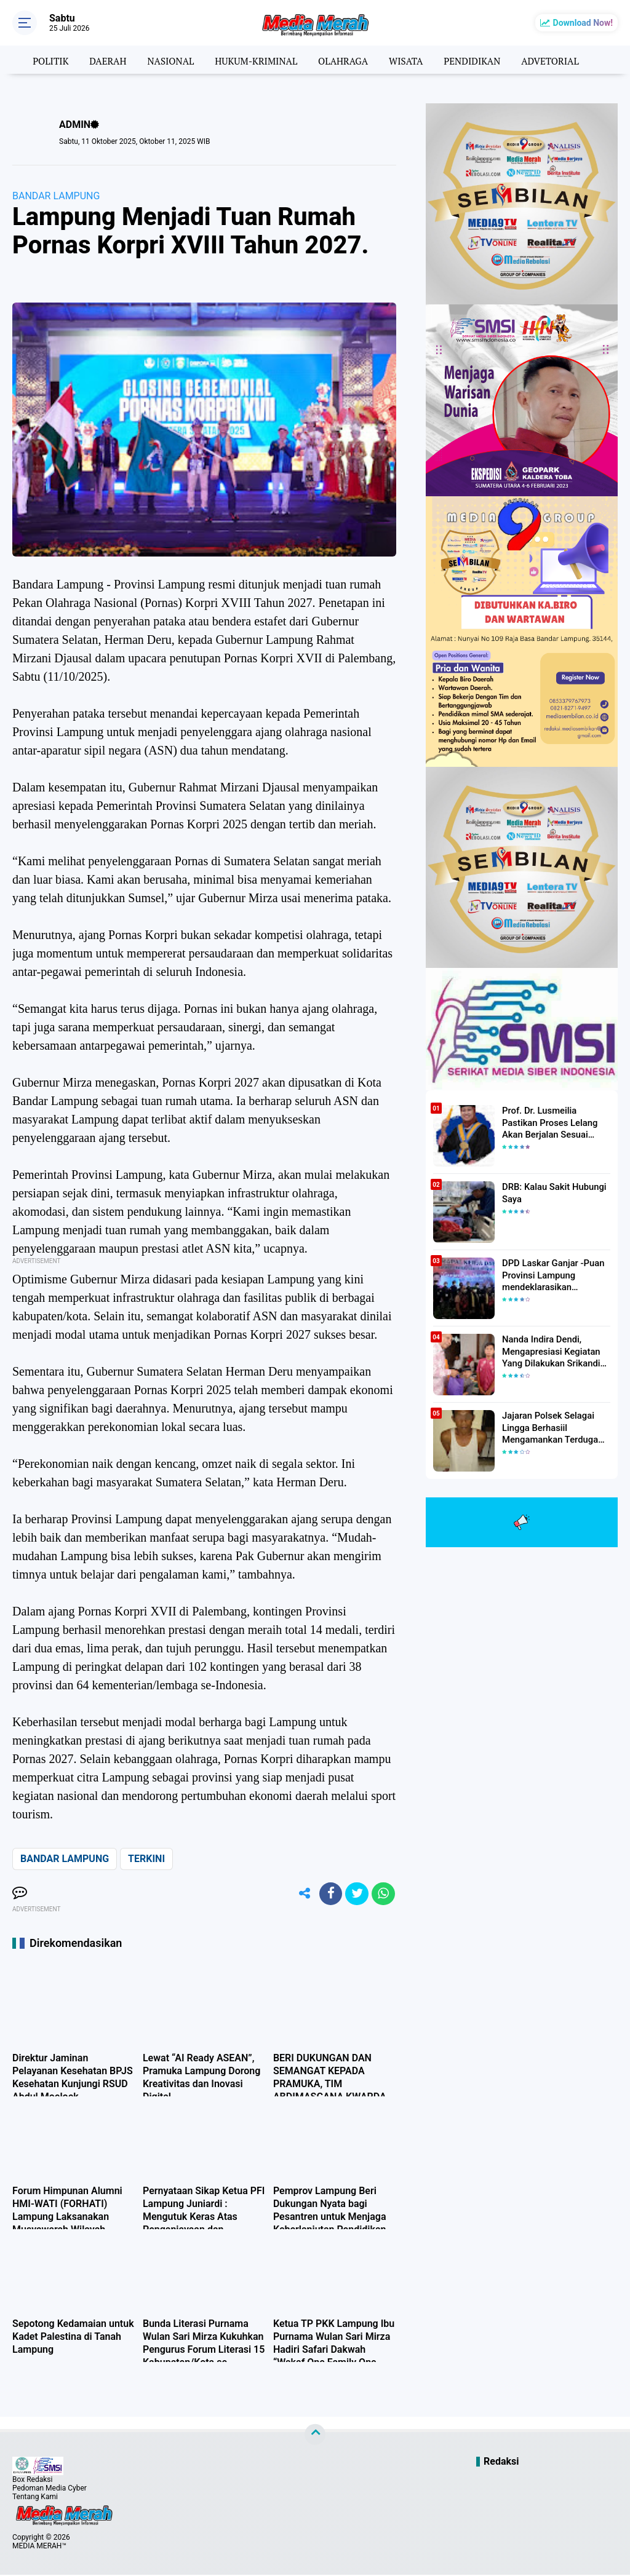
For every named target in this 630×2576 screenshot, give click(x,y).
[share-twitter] (355, 1894)
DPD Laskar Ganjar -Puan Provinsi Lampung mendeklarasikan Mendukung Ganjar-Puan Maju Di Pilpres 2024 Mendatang (550, 1274)
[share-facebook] (327, 1894)
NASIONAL (164, 59)
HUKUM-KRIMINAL (253, 59)
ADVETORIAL (559, 59)
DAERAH (100, 59)
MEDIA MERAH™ (39, 2547)
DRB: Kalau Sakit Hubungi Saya (551, 1192)
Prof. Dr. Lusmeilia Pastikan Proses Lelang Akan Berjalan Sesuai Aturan (555, 1122)
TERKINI (146, 1859)
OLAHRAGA (344, 59)
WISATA (410, 59)
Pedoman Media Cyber (49, 2489)
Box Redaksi (32, 2480)
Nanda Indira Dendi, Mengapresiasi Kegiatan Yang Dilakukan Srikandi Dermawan (548, 1351)
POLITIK (40, 59)
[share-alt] (299, 1894)
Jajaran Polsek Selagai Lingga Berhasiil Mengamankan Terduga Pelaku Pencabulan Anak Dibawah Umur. (549, 1427)
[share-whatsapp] (382, 1894)
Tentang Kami (35, 2498)
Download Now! (583, 23)
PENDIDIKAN (478, 59)
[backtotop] (315, 2435)
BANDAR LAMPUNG (56, 196)
